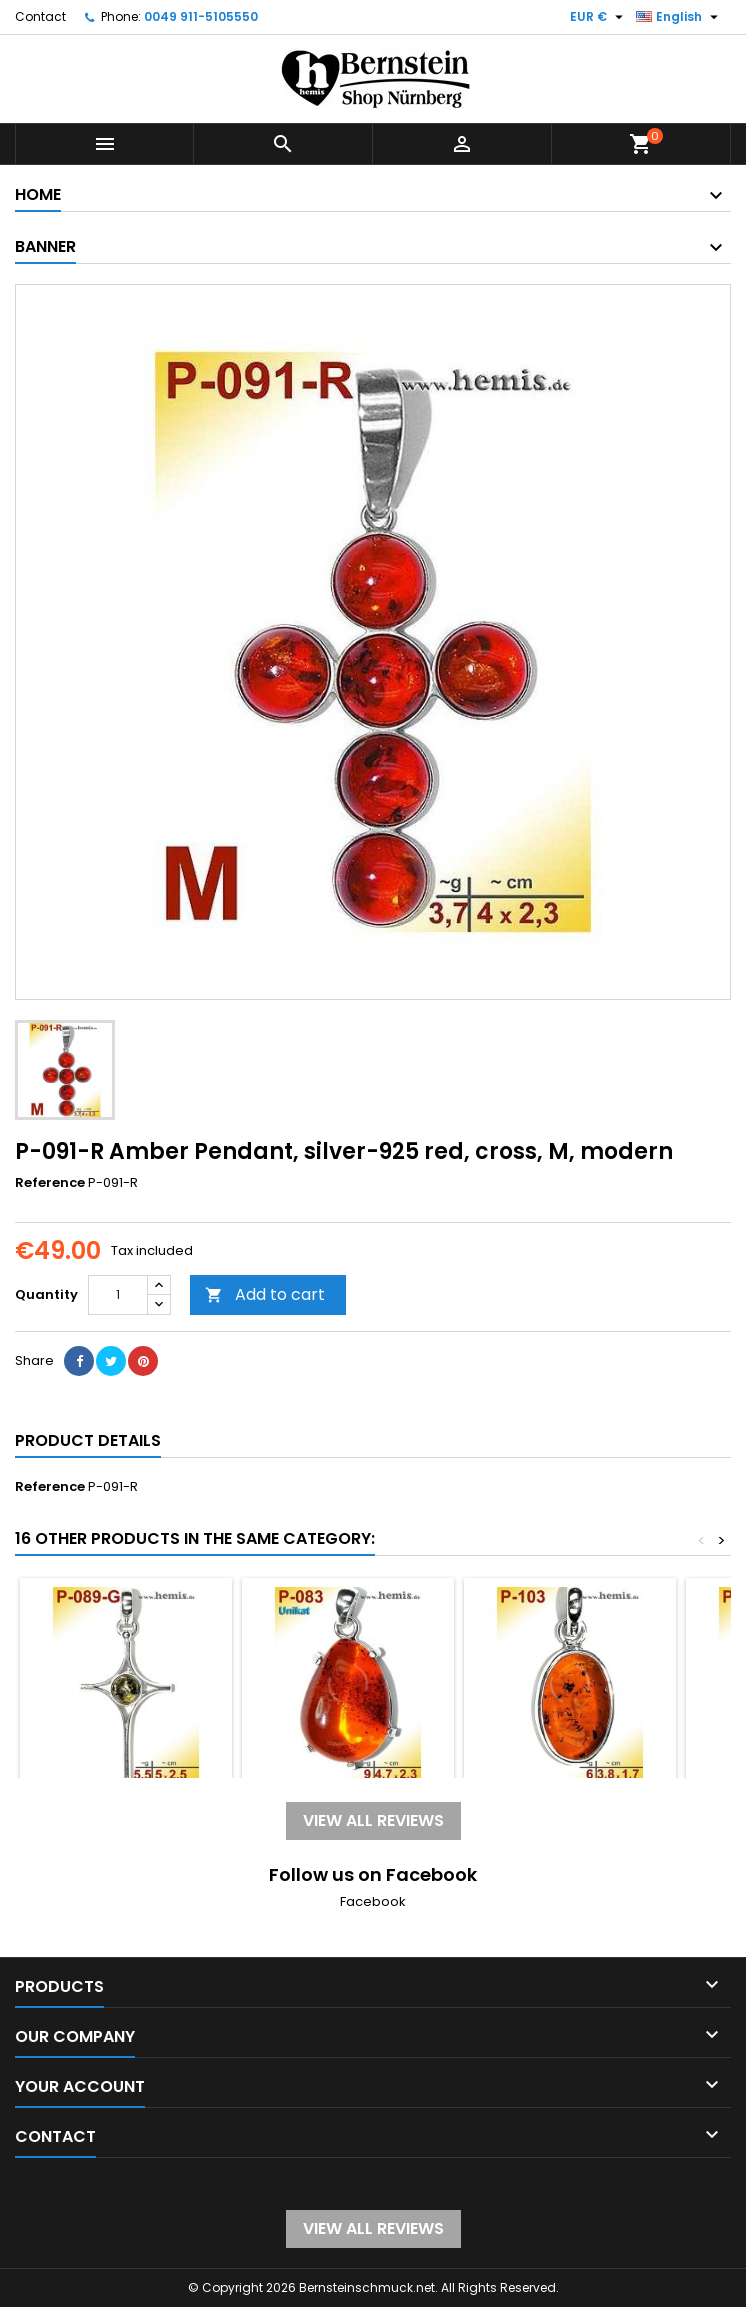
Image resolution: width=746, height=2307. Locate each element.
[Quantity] (118, 1295)
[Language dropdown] (679, 17)
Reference (50, 1183)
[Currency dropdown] (599, 17)
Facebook (373, 1901)
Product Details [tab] (88, 1440)
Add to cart (265, 1294)
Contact (40, 16)
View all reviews (373, 1820)
